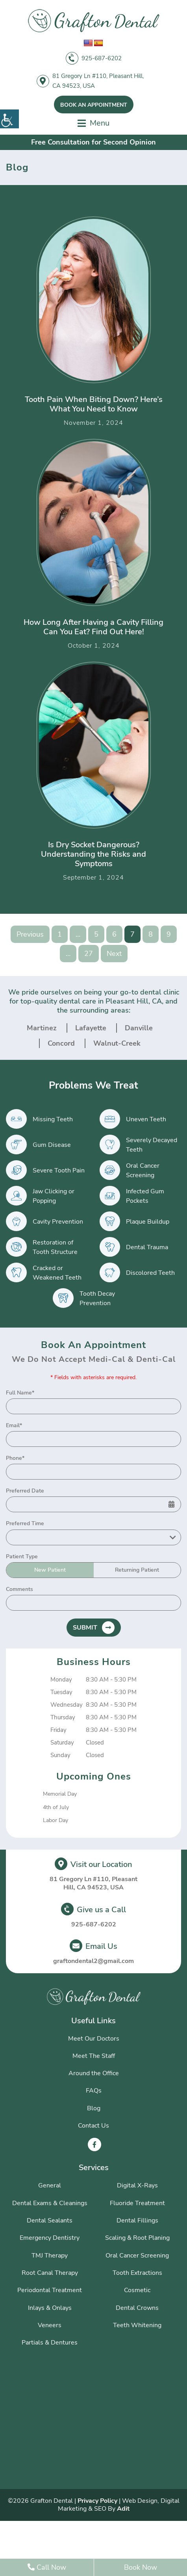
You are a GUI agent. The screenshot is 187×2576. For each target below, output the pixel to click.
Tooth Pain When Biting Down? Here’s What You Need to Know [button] (94, 404)
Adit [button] (123, 2508)
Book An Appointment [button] (93, 105)
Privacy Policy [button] (97, 2500)
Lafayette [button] (90, 1028)
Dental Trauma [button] (147, 1247)
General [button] (49, 2185)
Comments (19, 1589)
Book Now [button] (140, 2567)
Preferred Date (25, 1490)
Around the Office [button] (94, 2073)
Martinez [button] (42, 1028)
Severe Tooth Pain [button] (59, 1170)
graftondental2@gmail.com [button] (93, 1961)
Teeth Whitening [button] (137, 2325)
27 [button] (88, 953)
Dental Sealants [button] (49, 2220)
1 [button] (59, 934)
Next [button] (114, 953)
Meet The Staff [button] (93, 2056)
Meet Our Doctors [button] (93, 2038)
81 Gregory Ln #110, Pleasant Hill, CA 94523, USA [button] (98, 81)
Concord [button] (61, 1043)
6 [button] (114, 934)
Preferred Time (25, 1523)
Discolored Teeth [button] (150, 1273)
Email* (14, 1425)
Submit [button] (85, 1627)
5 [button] (96, 934)
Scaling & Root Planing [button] (137, 2237)
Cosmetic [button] (137, 2290)
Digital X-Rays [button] (137, 2185)
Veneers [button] (49, 2325)
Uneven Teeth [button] (146, 1119)
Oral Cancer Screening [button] (137, 2255)
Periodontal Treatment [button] (49, 2290)
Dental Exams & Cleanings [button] (49, 2203)
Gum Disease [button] (52, 1145)
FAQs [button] (94, 2090)
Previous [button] (30, 934)
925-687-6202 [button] (101, 58)
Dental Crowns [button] (137, 2308)
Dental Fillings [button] (137, 2220)
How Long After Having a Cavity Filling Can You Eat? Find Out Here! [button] (93, 627)
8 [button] (150, 934)
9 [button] (169, 934)
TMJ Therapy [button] (49, 2255)
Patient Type (22, 1556)
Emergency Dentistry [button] (50, 2237)
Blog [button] (93, 2108)
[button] (9, 118)
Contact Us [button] (93, 2125)
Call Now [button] (47, 2567)
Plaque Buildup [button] (147, 1221)
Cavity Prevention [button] (58, 1221)
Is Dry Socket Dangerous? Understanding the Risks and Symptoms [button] (93, 854)
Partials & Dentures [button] (50, 2342)
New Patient (50, 1570)
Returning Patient (137, 1570)
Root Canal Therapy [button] (50, 2273)
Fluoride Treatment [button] (137, 2203)
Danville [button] (139, 1028)
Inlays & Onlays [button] (50, 2308)
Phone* (15, 1458)
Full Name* (20, 1392)
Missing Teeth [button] (53, 1119)
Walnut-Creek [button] (117, 1043)
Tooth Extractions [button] (137, 2273)
